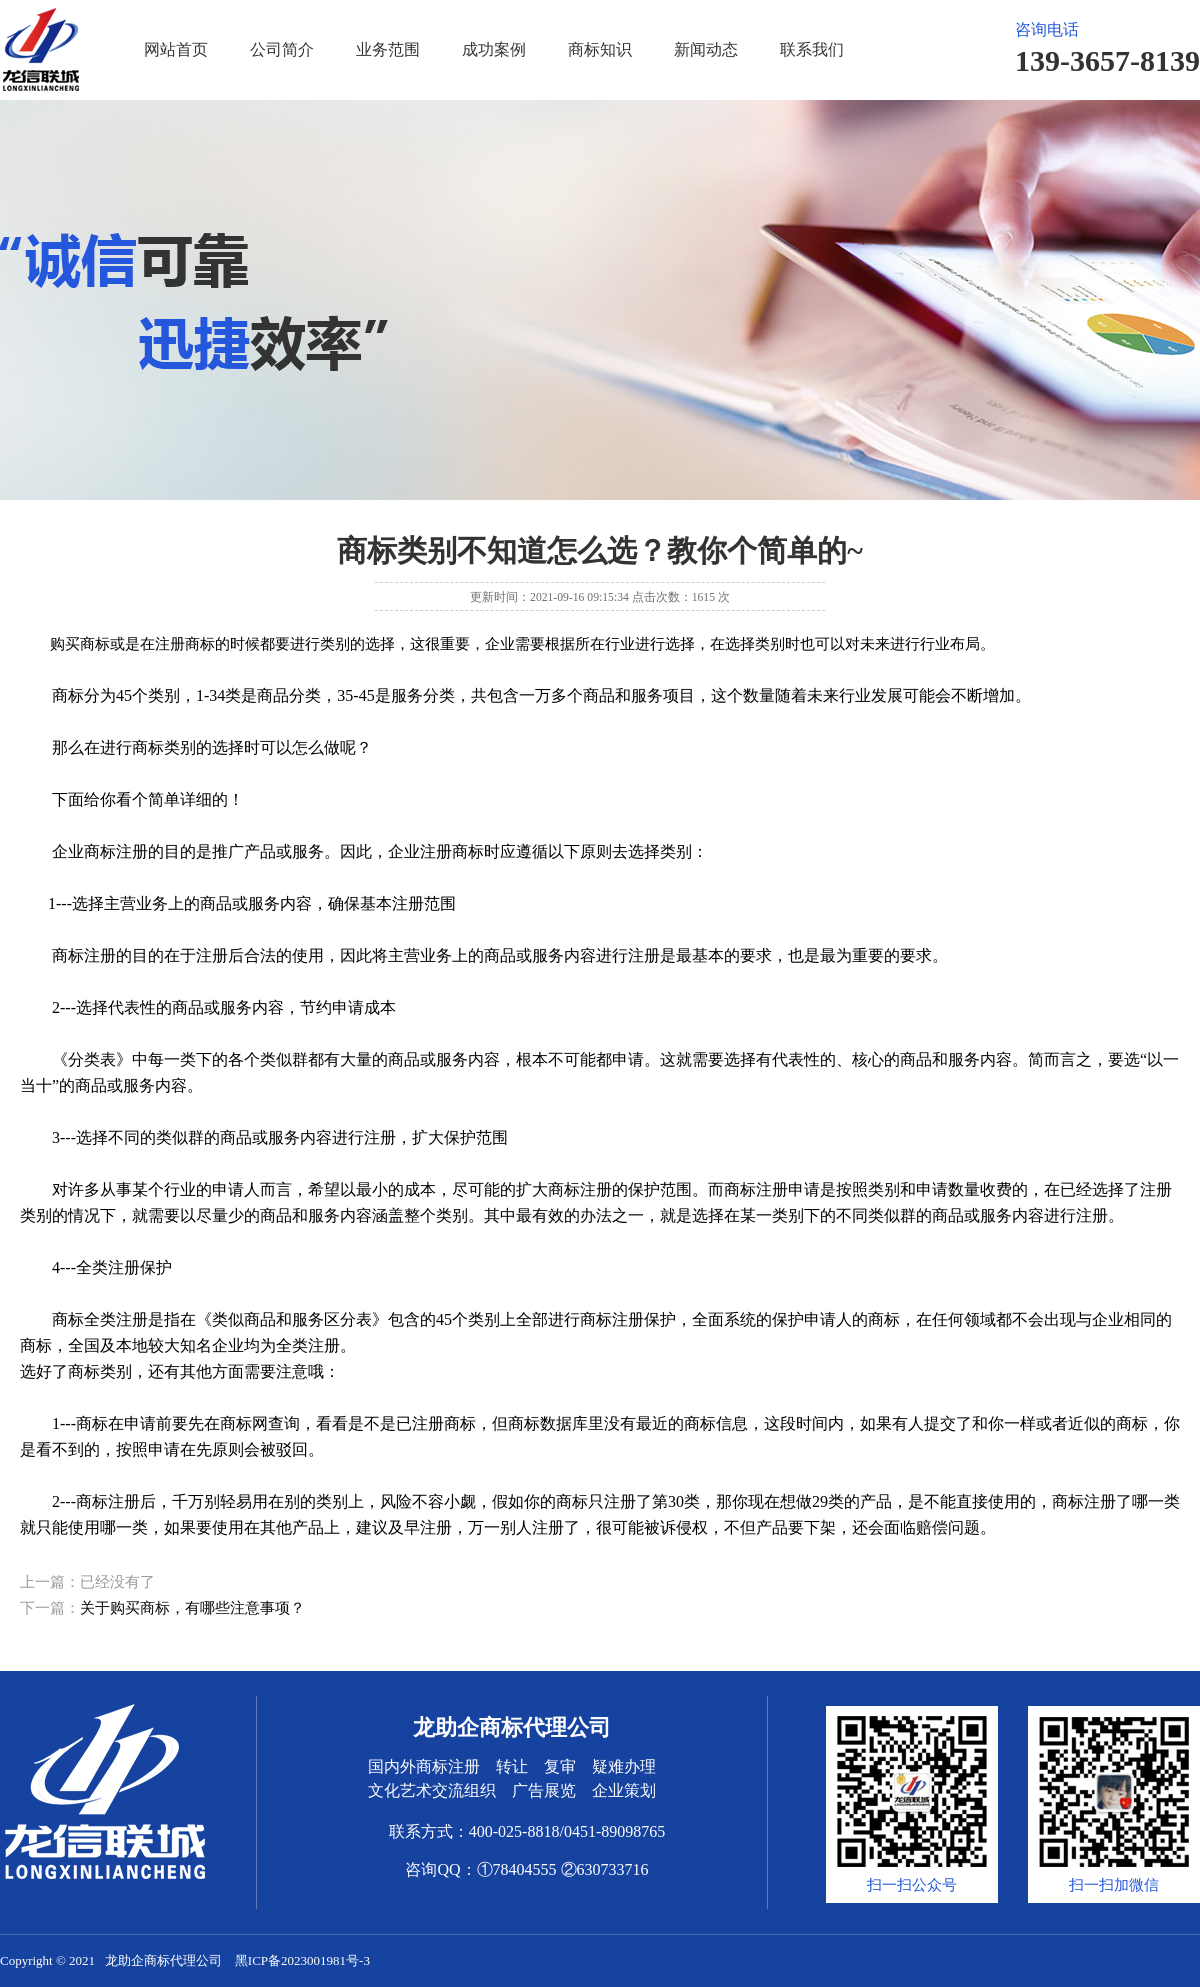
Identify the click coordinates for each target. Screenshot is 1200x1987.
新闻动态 (706, 49)
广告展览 (544, 1790)
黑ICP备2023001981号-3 (302, 1960)
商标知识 (600, 49)
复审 (560, 1766)
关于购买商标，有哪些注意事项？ (192, 1608)
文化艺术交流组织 (432, 1790)
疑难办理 (624, 1766)
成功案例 (494, 49)
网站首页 (176, 49)
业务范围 (388, 49)
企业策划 (624, 1790)
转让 (512, 1766)
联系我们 (812, 49)
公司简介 (282, 49)
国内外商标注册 (424, 1766)
